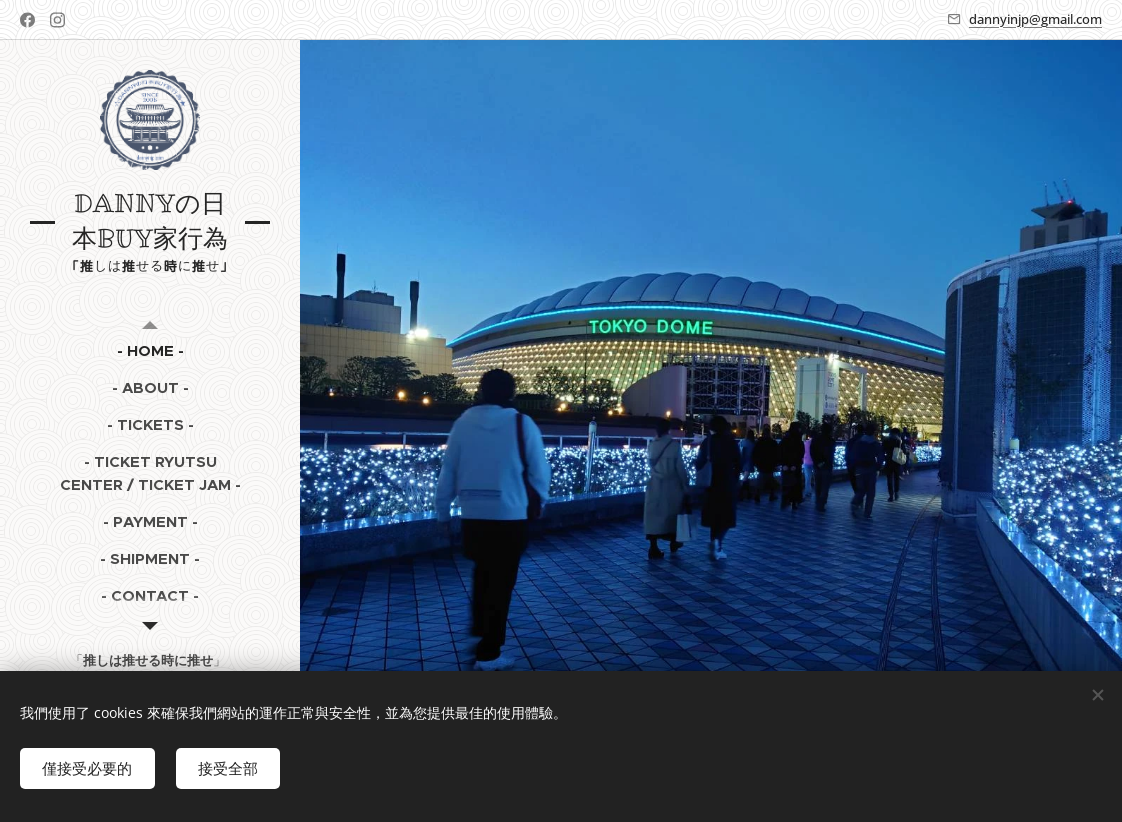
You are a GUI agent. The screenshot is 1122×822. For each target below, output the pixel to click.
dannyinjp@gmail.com (1035, 19)
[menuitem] (150, 350)
